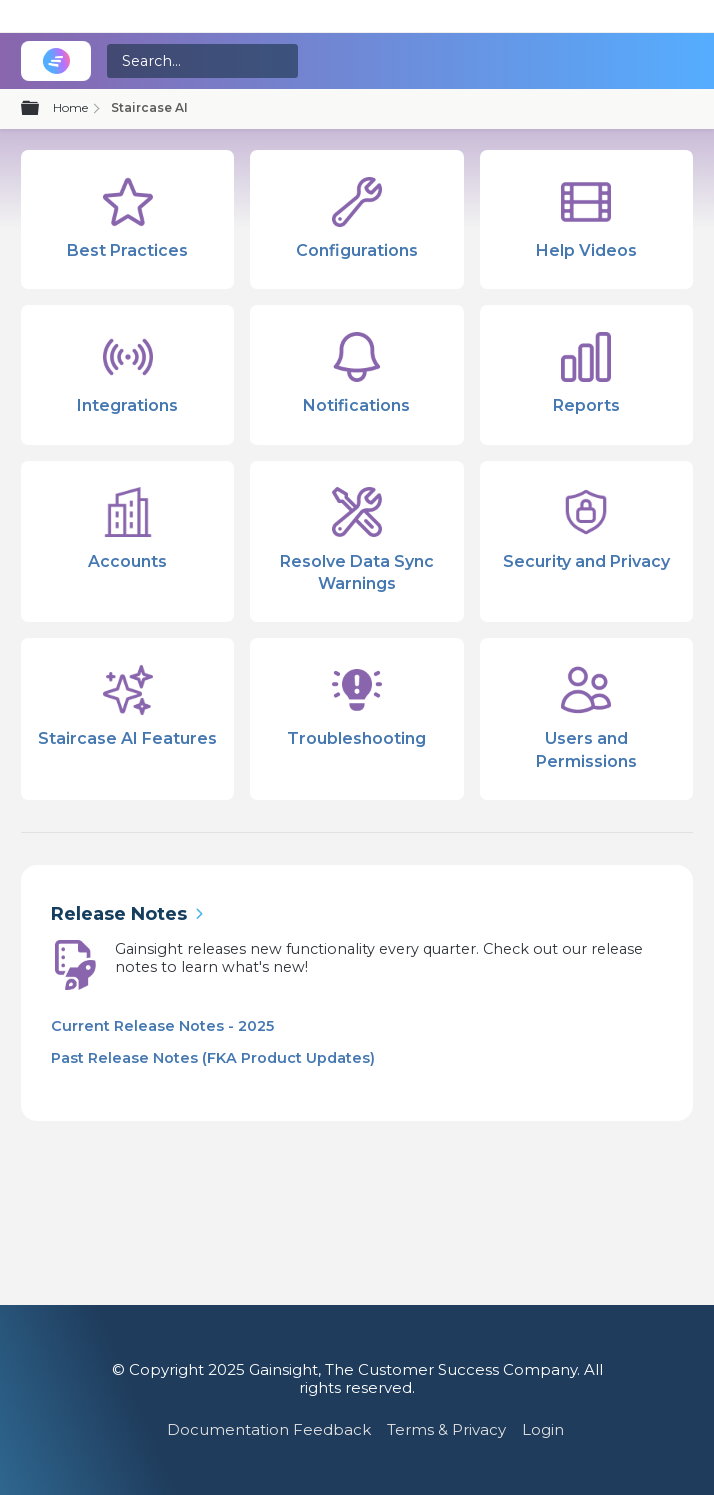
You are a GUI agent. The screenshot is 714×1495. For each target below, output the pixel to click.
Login (543, 1429)
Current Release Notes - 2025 (162, 1026)
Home (70, 107)
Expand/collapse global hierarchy (42, 109)
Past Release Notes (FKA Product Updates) (213, 1058)
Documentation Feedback (269, 1429)
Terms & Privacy (446, 1429)
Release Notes (119, 914)
